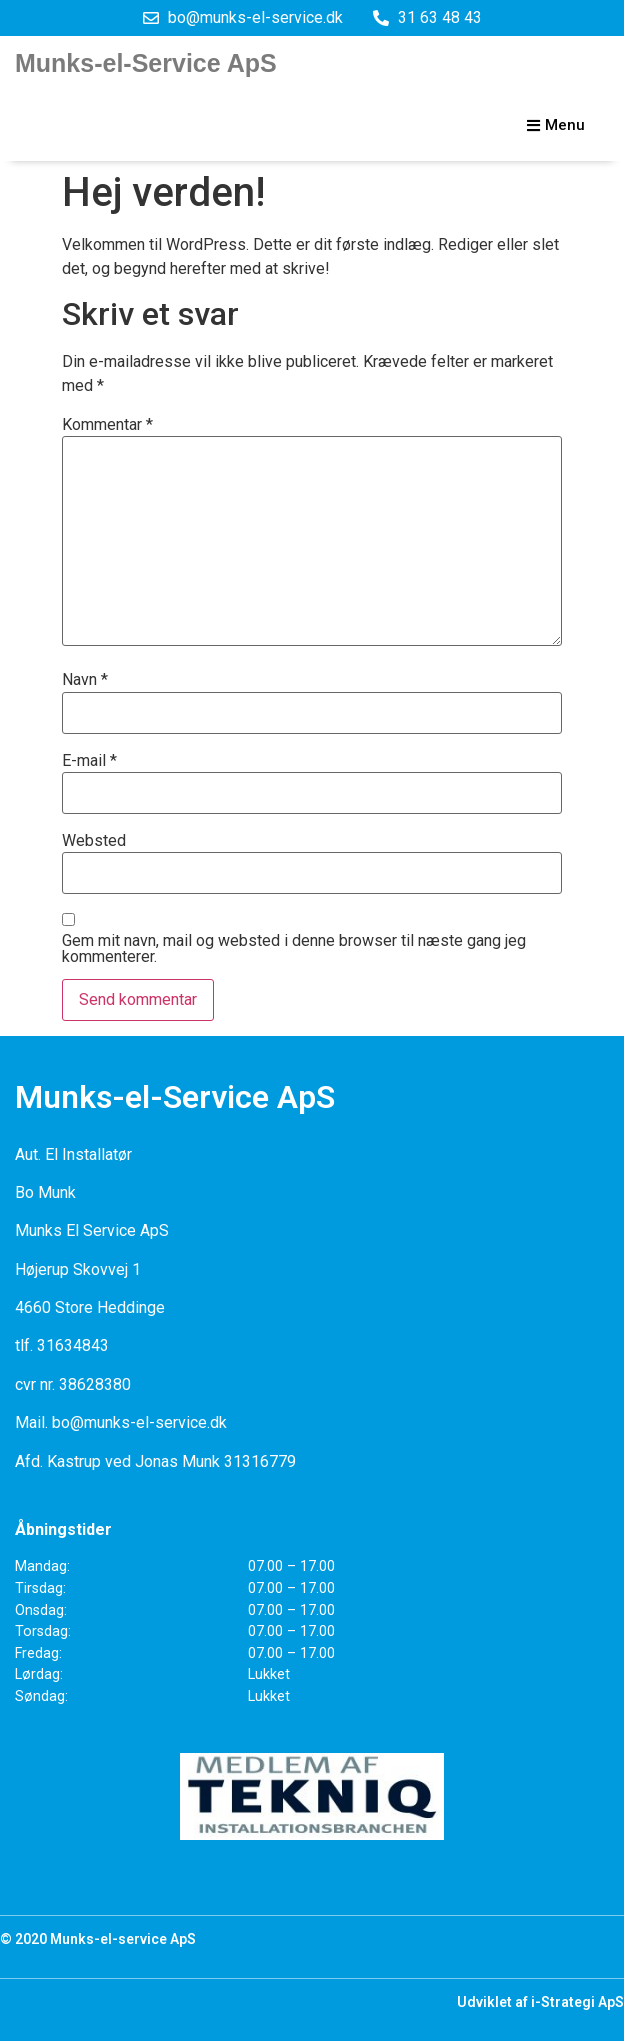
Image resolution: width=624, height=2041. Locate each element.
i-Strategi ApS (577, 2002)
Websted (94, 841)
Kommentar (107, 425)
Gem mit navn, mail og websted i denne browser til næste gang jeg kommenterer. (294, 949)
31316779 (260, 1461)
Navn (85, 680)
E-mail (89, 761)
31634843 (73, 1345)
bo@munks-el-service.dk (139, 1422)
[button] (556, 126)
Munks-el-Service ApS (146, 63)
